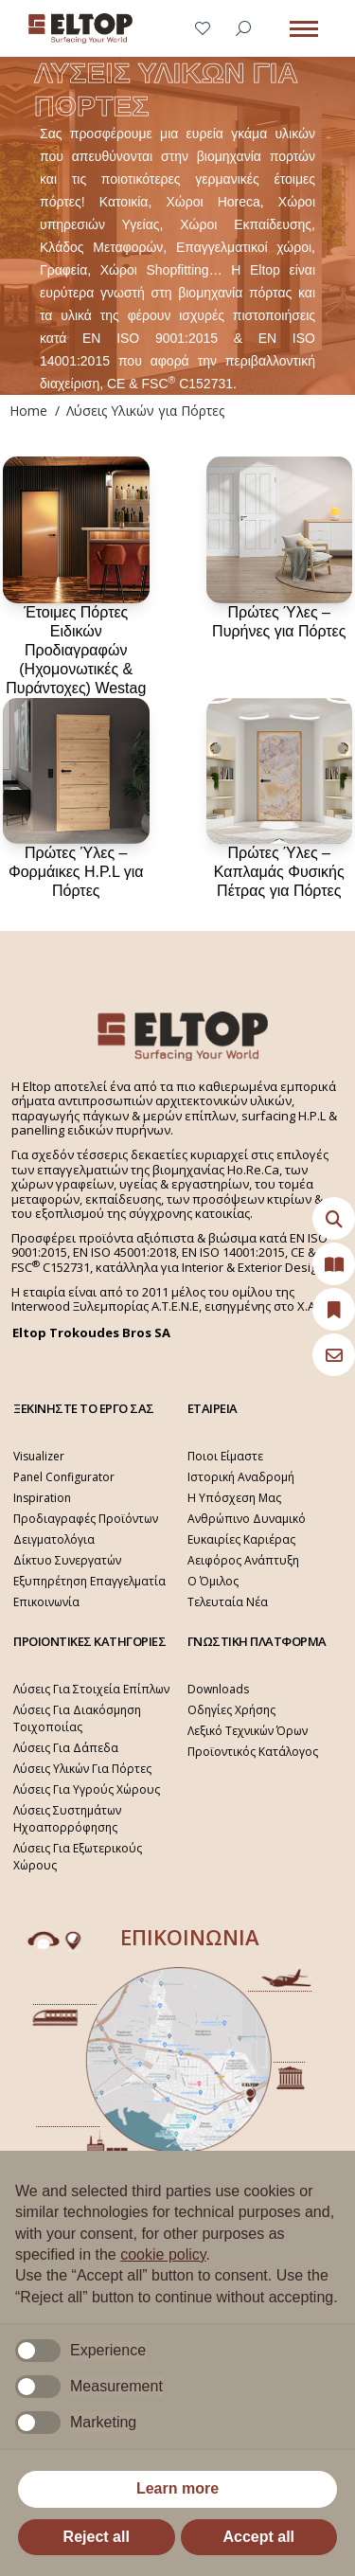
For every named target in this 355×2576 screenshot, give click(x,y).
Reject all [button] (96, 2537)
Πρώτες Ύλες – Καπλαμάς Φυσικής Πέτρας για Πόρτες (279, 872)
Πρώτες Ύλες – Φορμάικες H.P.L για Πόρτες (76, 872)
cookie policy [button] (162, 2254)
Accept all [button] (258, 2537)
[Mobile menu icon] (304, 28)
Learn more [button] (177, 2488)
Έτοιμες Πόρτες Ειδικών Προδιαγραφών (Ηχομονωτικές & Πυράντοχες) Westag (76, 650)
